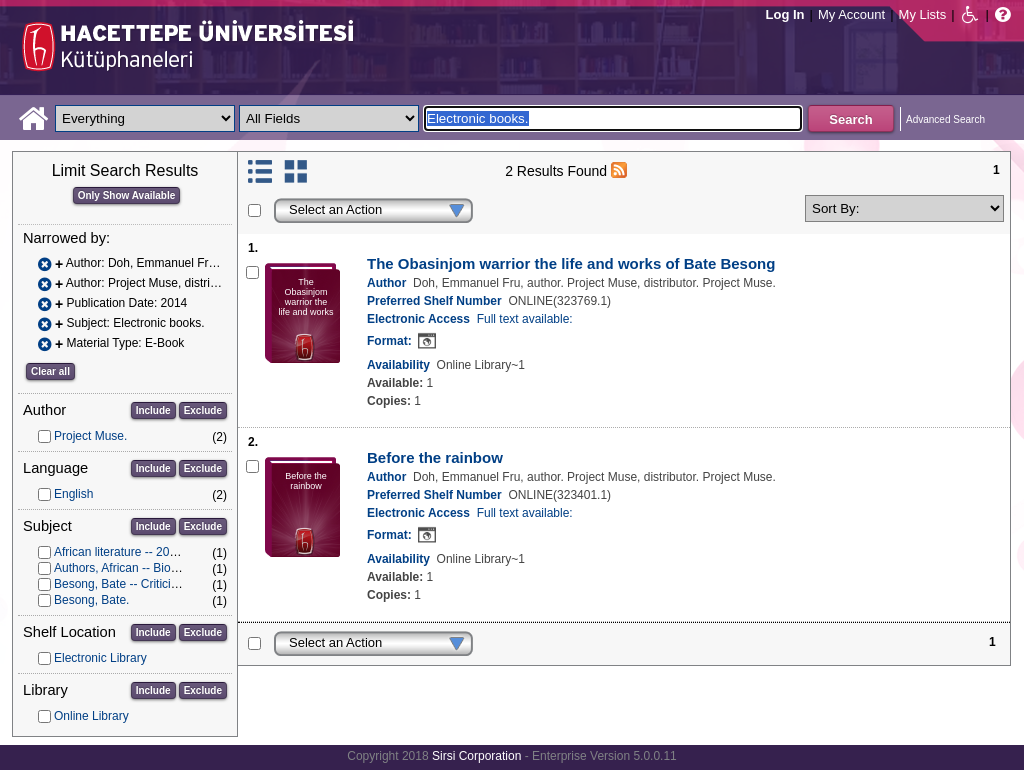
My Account (851, 14)
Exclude (203, 410)
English (73, 494)
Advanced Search (945, 119)
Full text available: (525, 319)
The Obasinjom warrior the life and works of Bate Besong (571, 263)
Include (153, 410)
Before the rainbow (435, 457)
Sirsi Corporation (476, 756)
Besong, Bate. (91, 600)
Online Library (91, 716)
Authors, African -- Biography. (132, 568)
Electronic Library (100, 658)
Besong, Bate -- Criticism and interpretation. (170, 584)
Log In (785, 14)
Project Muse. (90, 436)
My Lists (923, 14)
